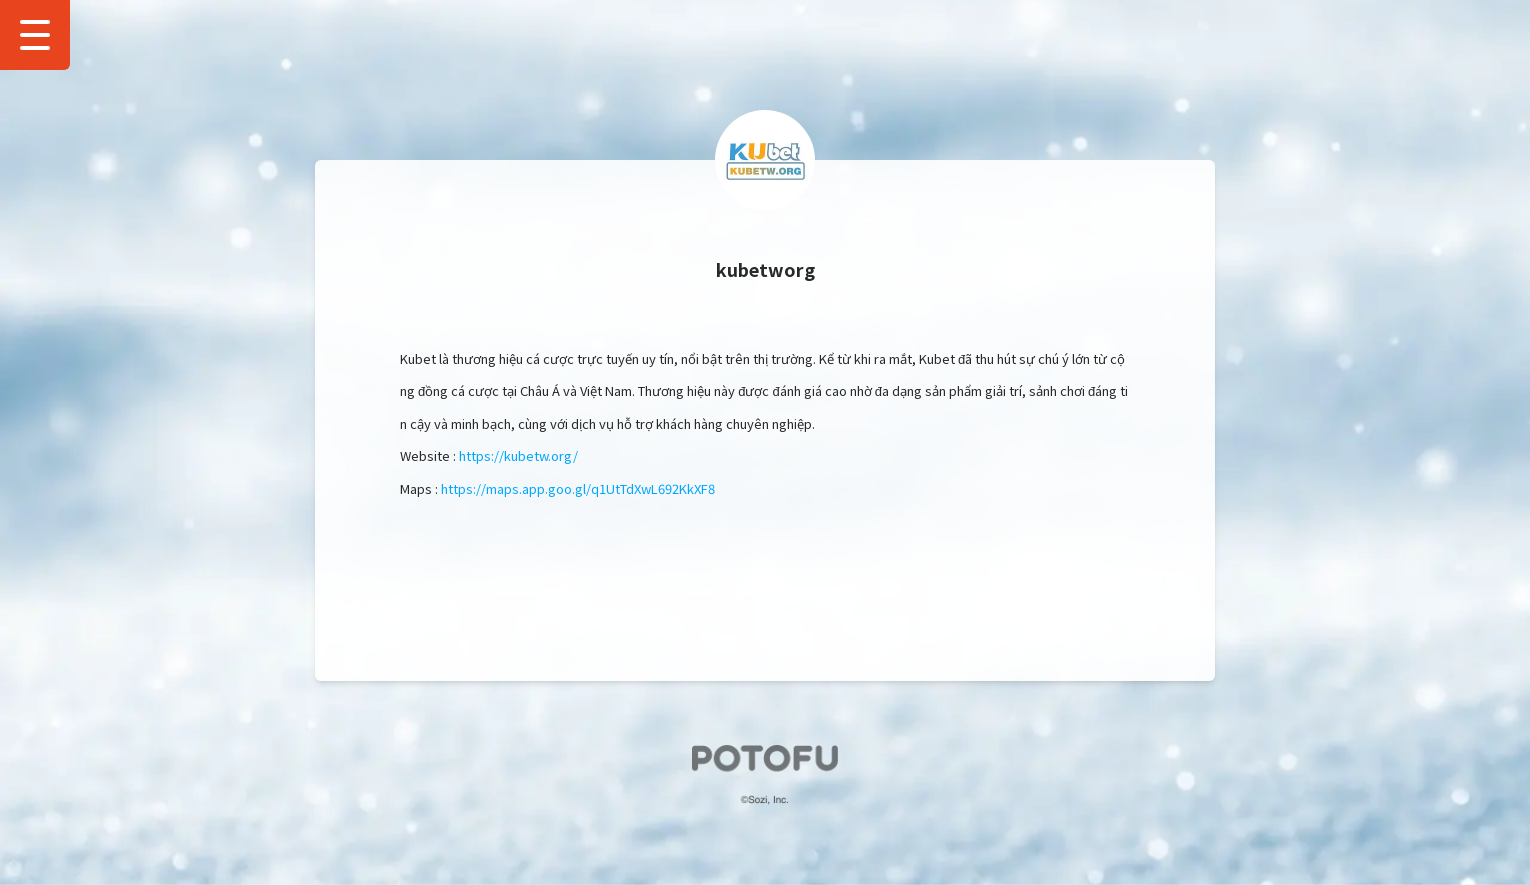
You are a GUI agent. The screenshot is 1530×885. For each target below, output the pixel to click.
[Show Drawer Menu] (35, 35)
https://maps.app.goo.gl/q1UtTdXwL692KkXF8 (578, 488)
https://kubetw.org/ (518, 455)
